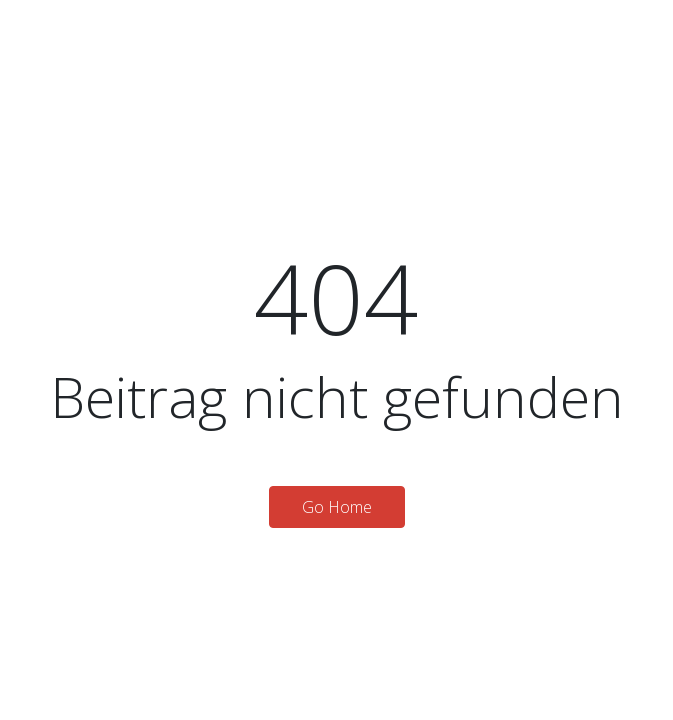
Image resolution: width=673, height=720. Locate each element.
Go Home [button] (337, 507)
